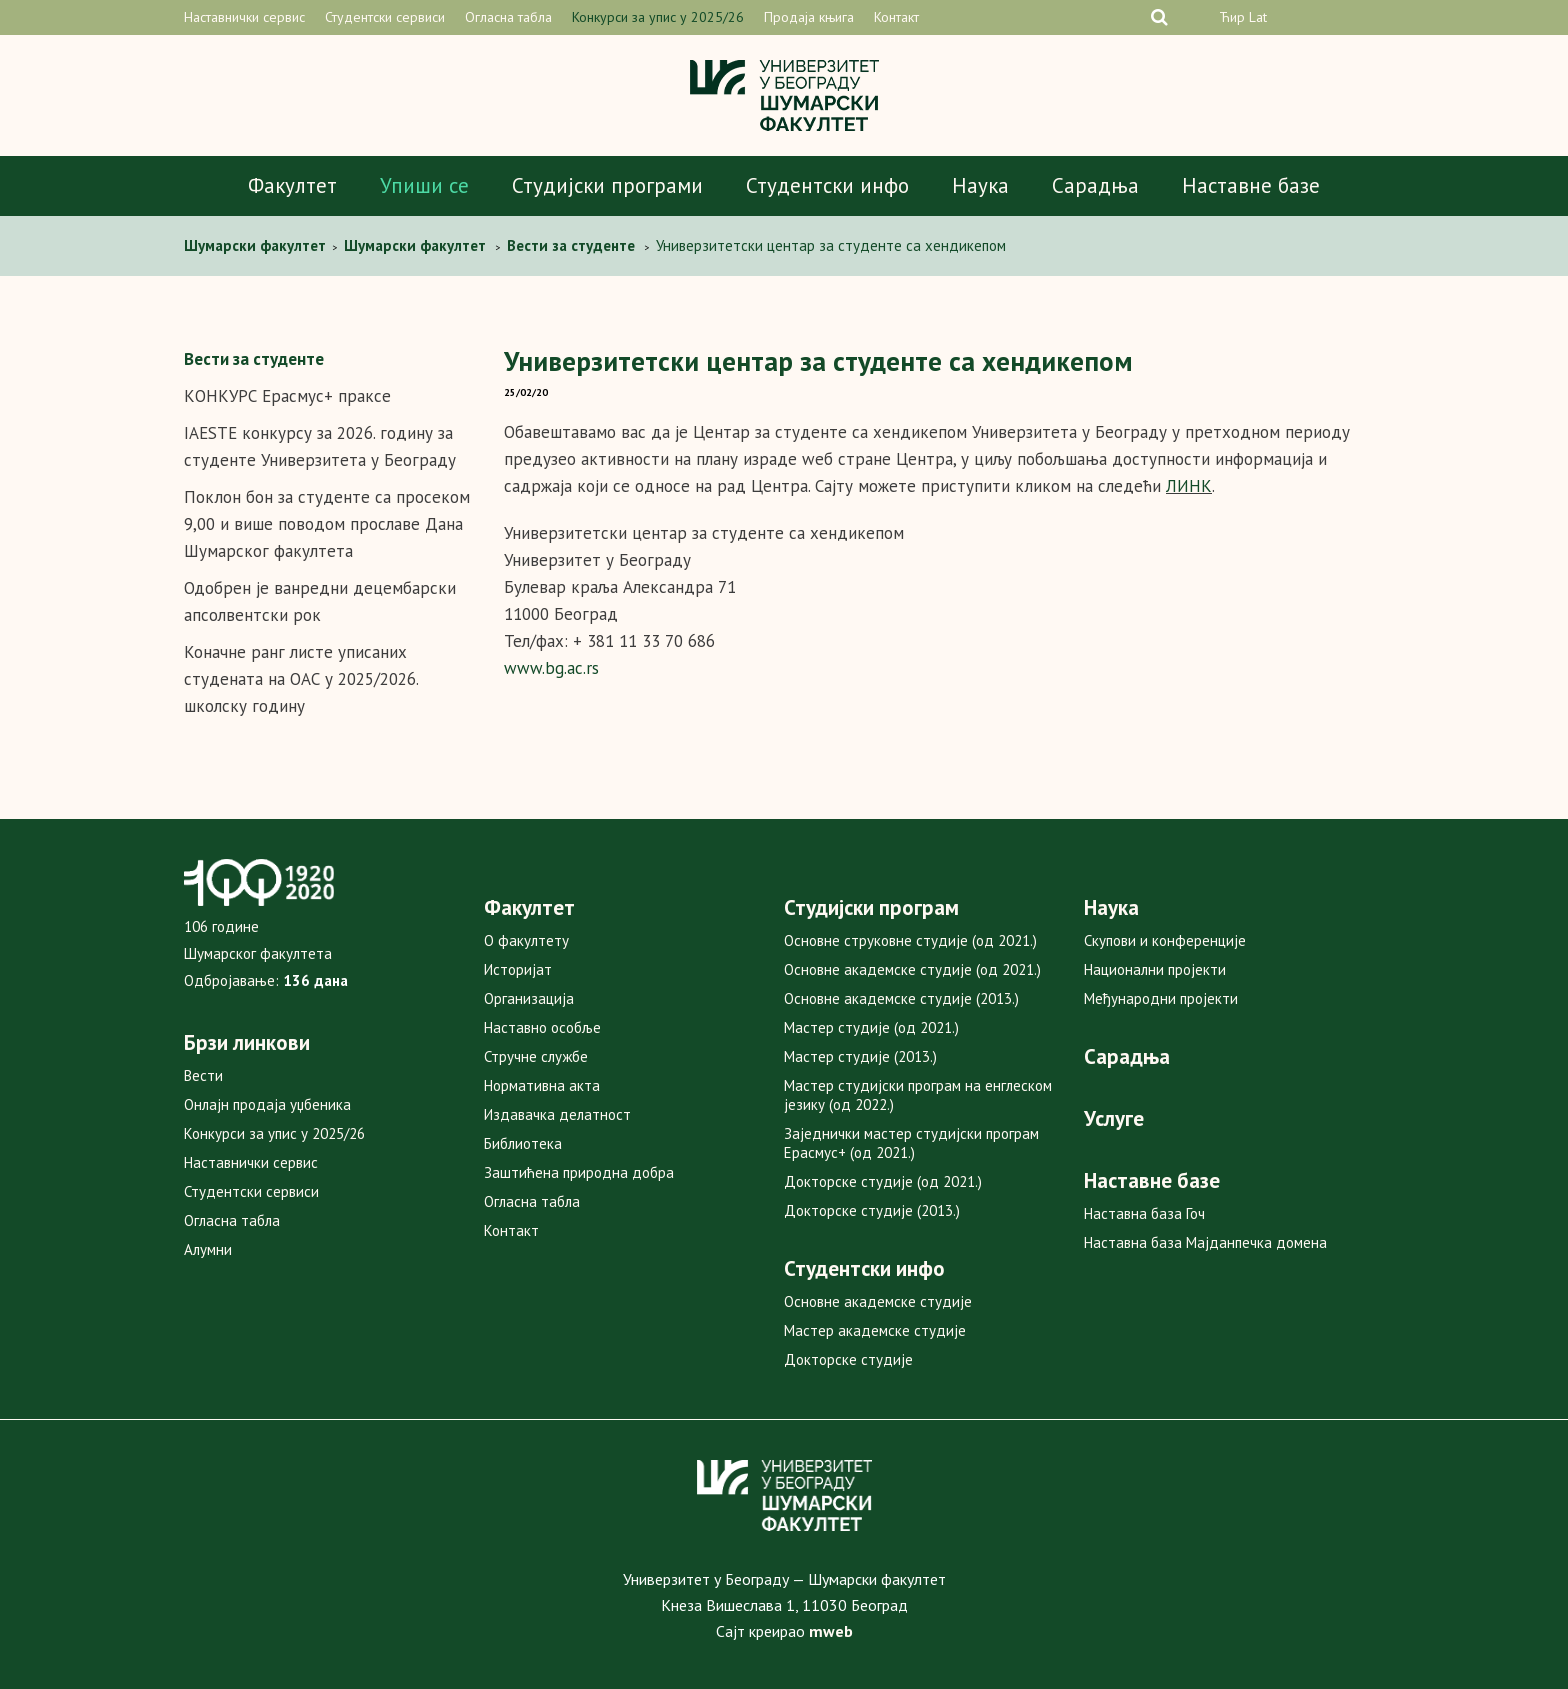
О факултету (526, 940)
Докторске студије (848, 1359)
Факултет (292, 185)
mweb (831, 1631)
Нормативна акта (542, 1085)
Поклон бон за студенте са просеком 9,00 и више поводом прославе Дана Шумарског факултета (327, 524)
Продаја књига (809, 17)
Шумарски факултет (257, 245)
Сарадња (1095, 185)
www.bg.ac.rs (551, 668)
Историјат (518, 969)
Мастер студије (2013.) (860, 1056)
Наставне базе (1251, 185)
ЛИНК (1189, 486)
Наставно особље (542, 1027)
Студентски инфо (827, 185)
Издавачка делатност (557, 1114)
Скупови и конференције (1165, 940)
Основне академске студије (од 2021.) (912, 969)
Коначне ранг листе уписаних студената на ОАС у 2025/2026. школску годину (301, 679)
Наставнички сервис (244, 17)
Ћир (1232, 17)
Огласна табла (508, 17)
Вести (203, 1075)
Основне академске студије (878, 1301)
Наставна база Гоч (1144, 1213)
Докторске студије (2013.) (872, 1210)
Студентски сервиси (385, 17)
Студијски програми (607, 185)
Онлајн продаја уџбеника (267, 1104)
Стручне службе (536, 1056)
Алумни (208, 1249)
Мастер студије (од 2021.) (871, 1027)
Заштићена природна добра (579, 1172)
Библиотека (523, 1143)
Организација (529, 998)
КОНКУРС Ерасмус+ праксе (287, 396)
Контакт (896, 17)
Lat (1258, 17)
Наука (980, 185)
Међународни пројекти (1161, 998)
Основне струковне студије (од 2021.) (910, 940)
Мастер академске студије (875, 1330)
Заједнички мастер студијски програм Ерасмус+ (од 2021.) (911, 1143)
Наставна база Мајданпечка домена (1205, 1242)
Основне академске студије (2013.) (901, 998)
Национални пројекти (1155, 969)
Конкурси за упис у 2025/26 (658, 17)
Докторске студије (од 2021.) (883, 1181)
